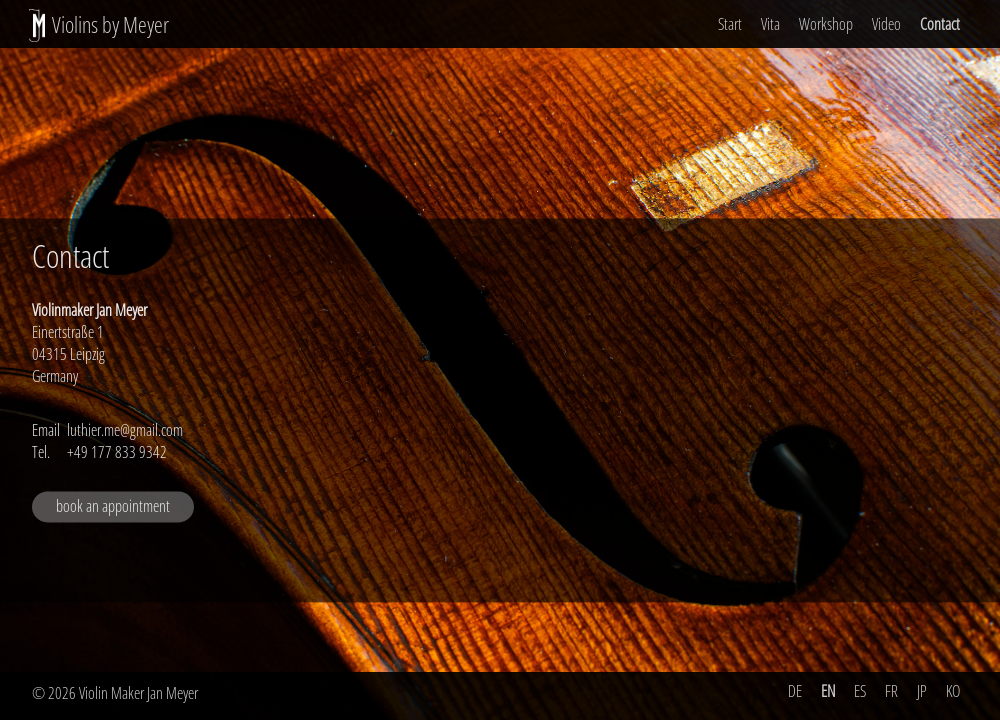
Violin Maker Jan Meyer (138, 693)
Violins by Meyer (110, 24)
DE (795, 691)
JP (922, 691)
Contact (940, 24)
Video (886, 24)
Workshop (826, 24)
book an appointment (113, 507)
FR (891, 691)
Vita (770, 24)
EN (828, 691)
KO (953, 691)
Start (730, 24)
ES (860, 691)
